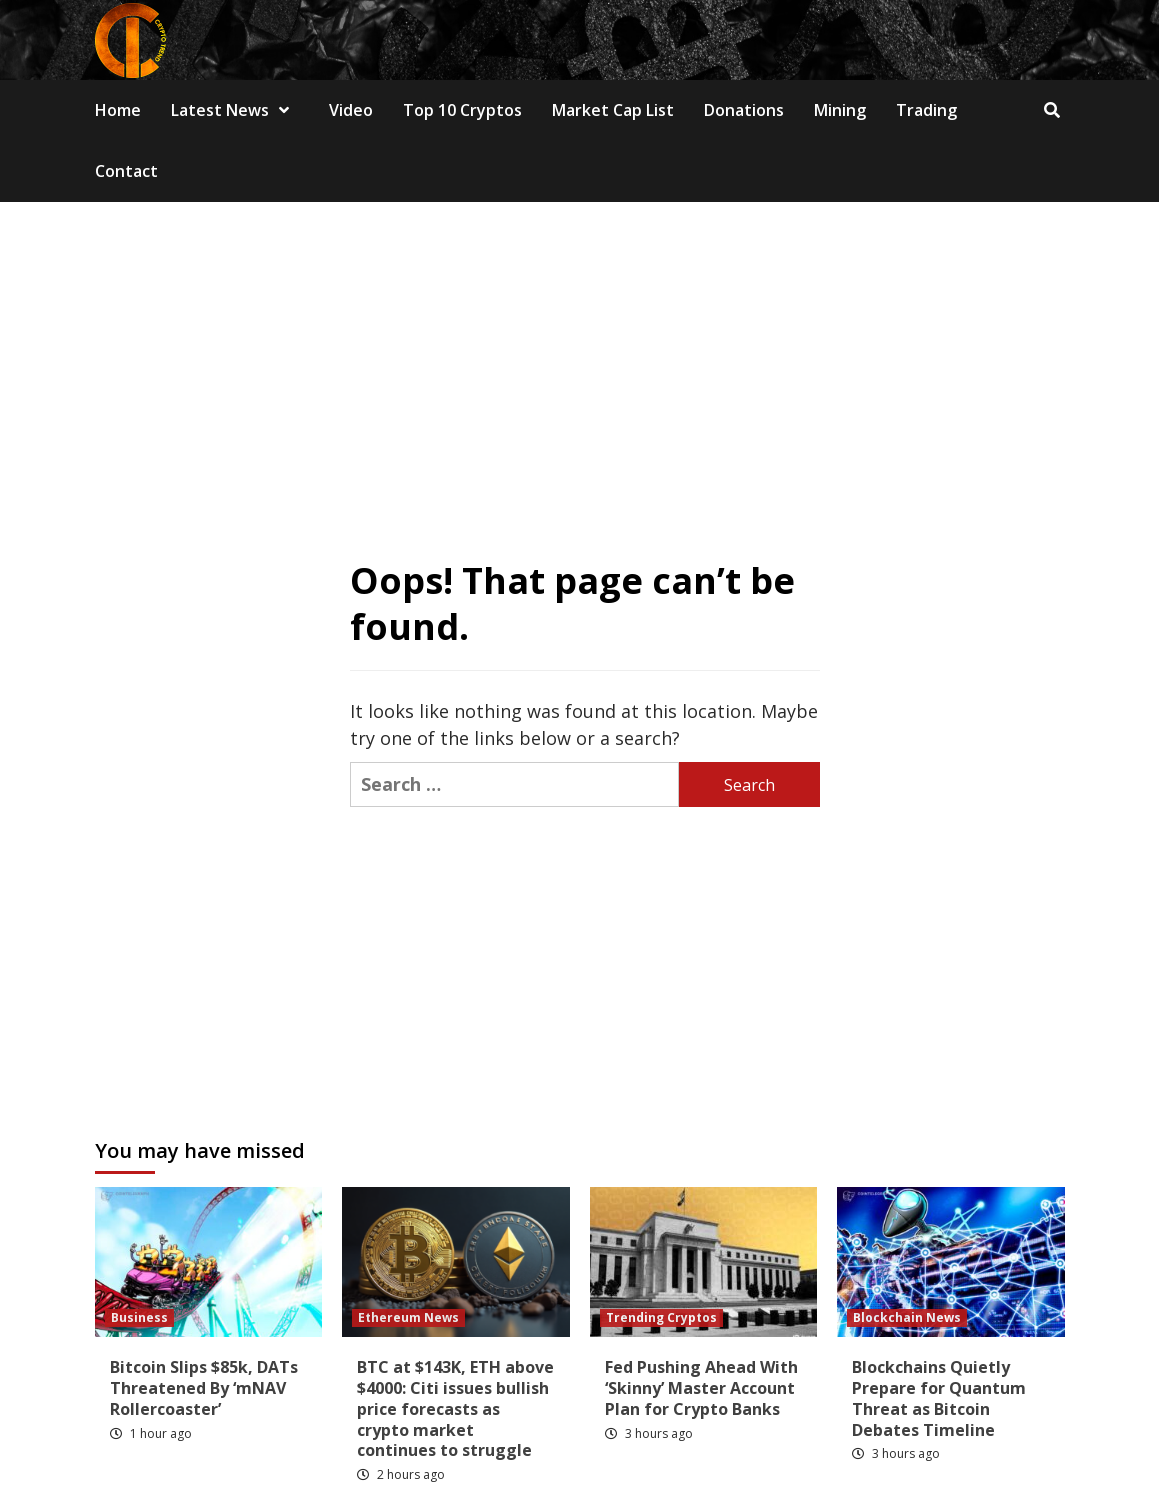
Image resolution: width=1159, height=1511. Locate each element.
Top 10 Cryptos (462, 110)
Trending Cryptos (661, 1317)
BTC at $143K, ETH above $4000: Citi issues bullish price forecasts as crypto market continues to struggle (455, 1408)
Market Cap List (613, 110)
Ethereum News (408, 1317)
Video (351, 110)
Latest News (235, 110)
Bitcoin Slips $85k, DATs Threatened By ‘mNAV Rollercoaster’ (204, 1388)
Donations (744, 110)
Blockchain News (907, 1317)
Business (139, 1317)
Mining (840, 110)
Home (118, 110)
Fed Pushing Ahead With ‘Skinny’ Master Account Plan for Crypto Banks (701, 1388)
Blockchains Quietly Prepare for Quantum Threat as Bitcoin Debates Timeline (939, 1398)
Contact (126, 171)
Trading (926, 110)
